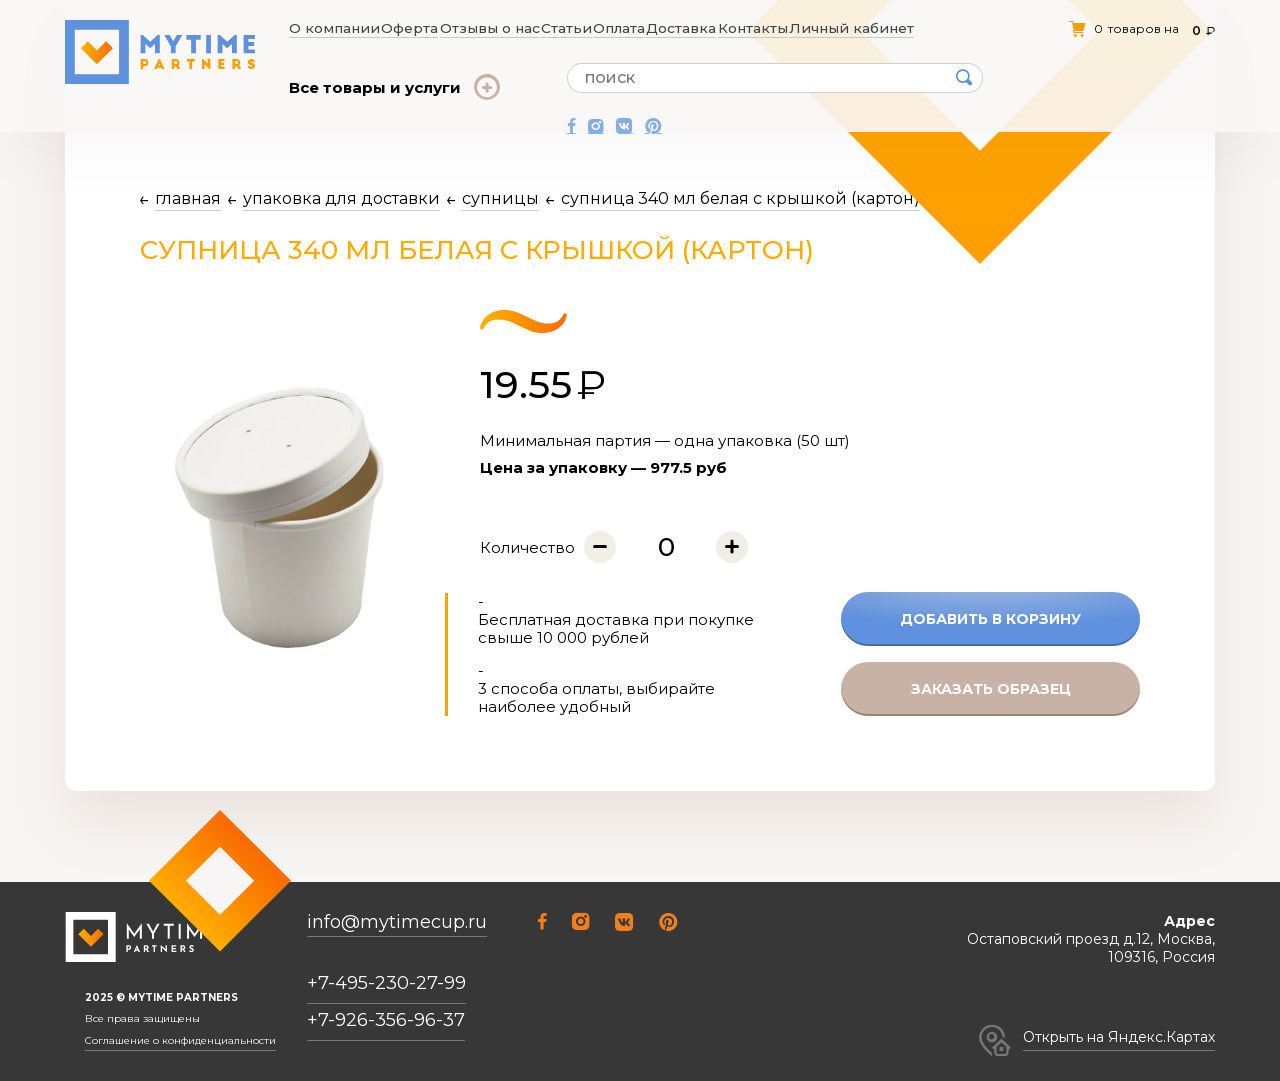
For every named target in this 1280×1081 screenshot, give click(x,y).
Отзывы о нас (488, 28)
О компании (329, 28)
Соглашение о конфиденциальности (180, 1041)
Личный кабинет (858, 28)
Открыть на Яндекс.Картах (1119, 1037)
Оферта (406, 28)
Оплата (623, 28)
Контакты (762, 28)
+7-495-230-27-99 (386, 983)
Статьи (566, 28)
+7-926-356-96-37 (386, 1020)
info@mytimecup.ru (397, 922)
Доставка (689, 28)
